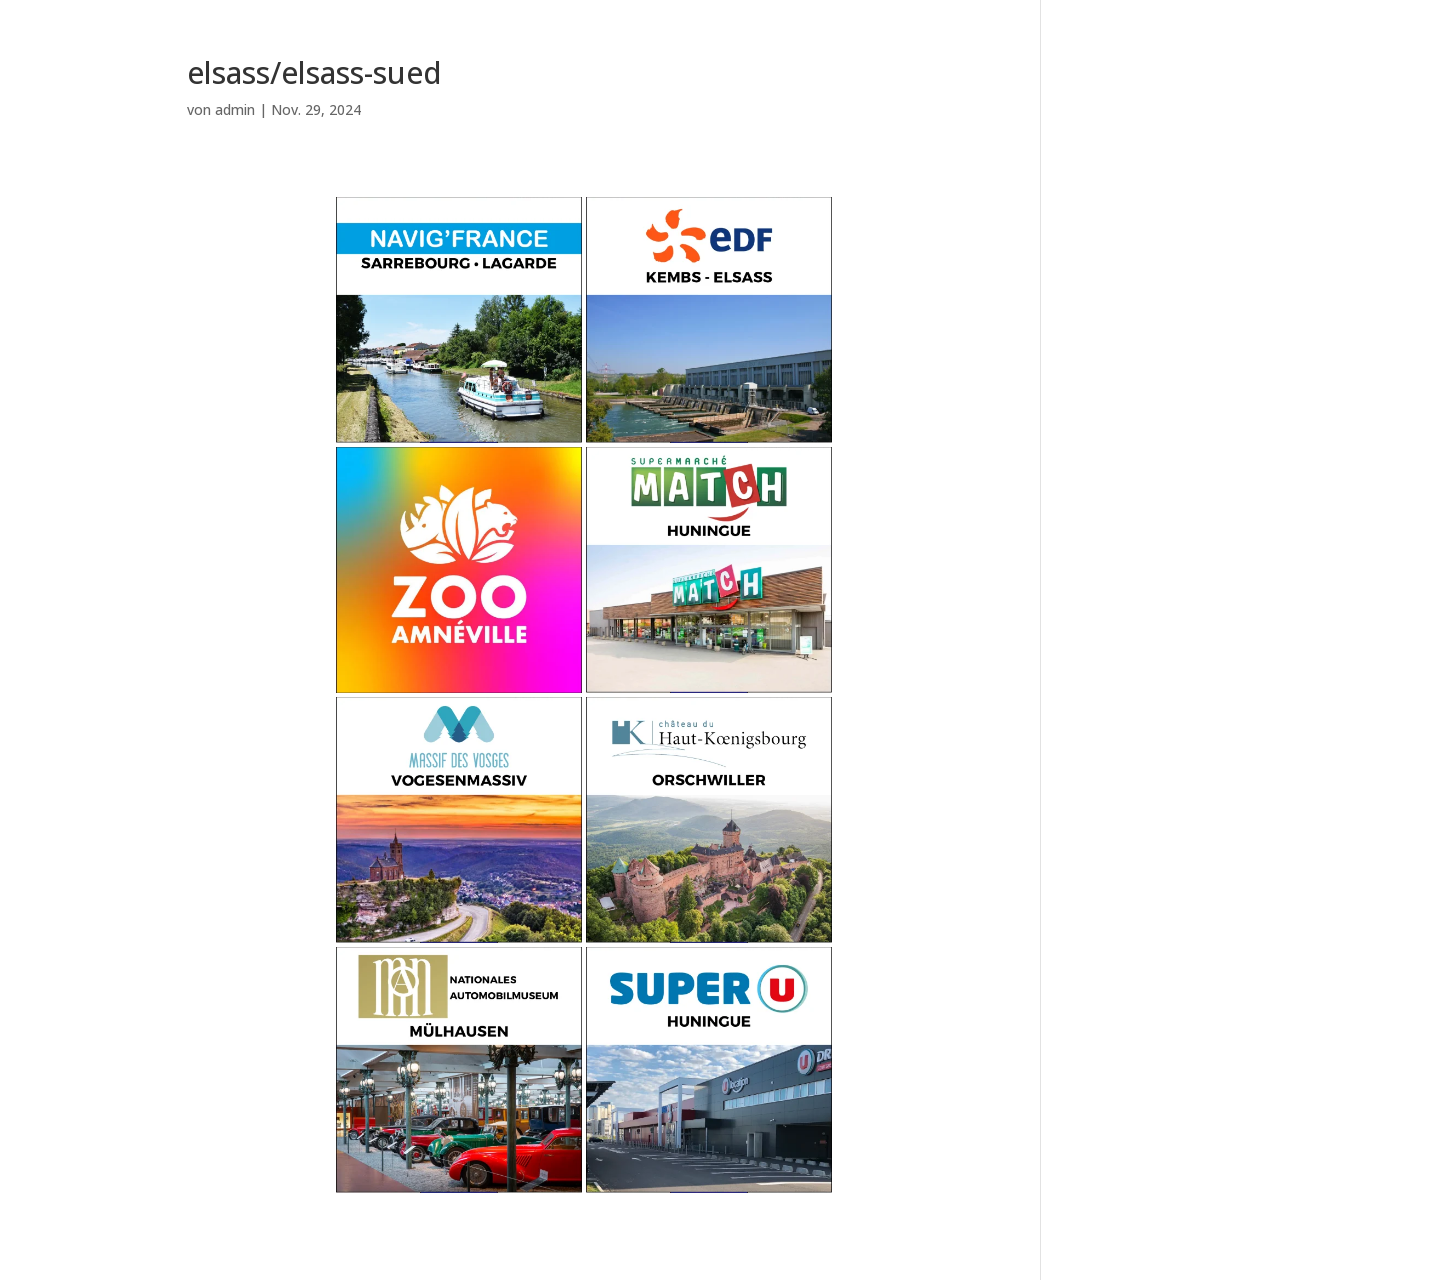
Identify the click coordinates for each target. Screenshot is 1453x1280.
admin (235, 109)
